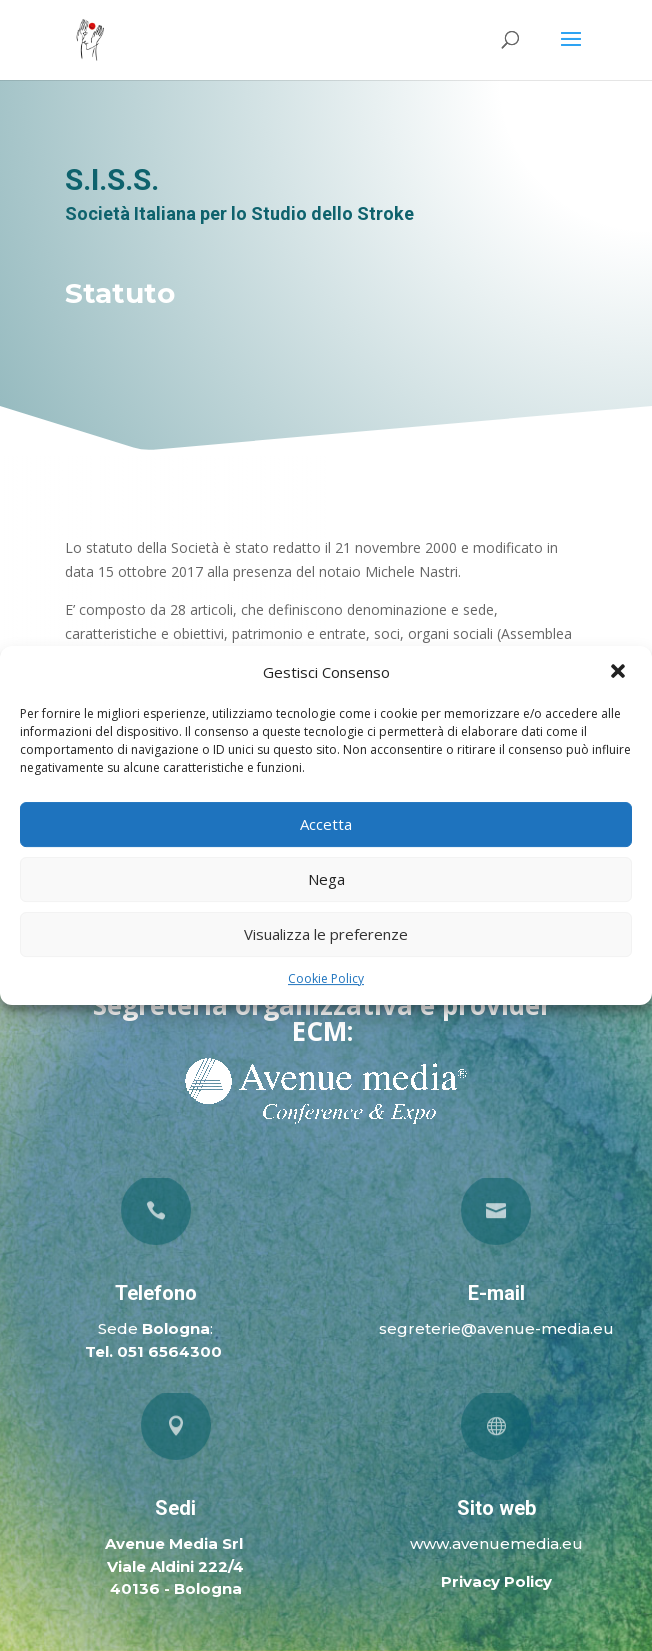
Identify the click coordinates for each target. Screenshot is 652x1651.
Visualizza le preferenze (326, 934)
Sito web (496, 1508)
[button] (620, 673)
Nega (326, 879)
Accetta (326, 824)
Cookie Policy (326, 978)
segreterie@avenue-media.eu (496, 1328)
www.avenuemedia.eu (496, 1543)
